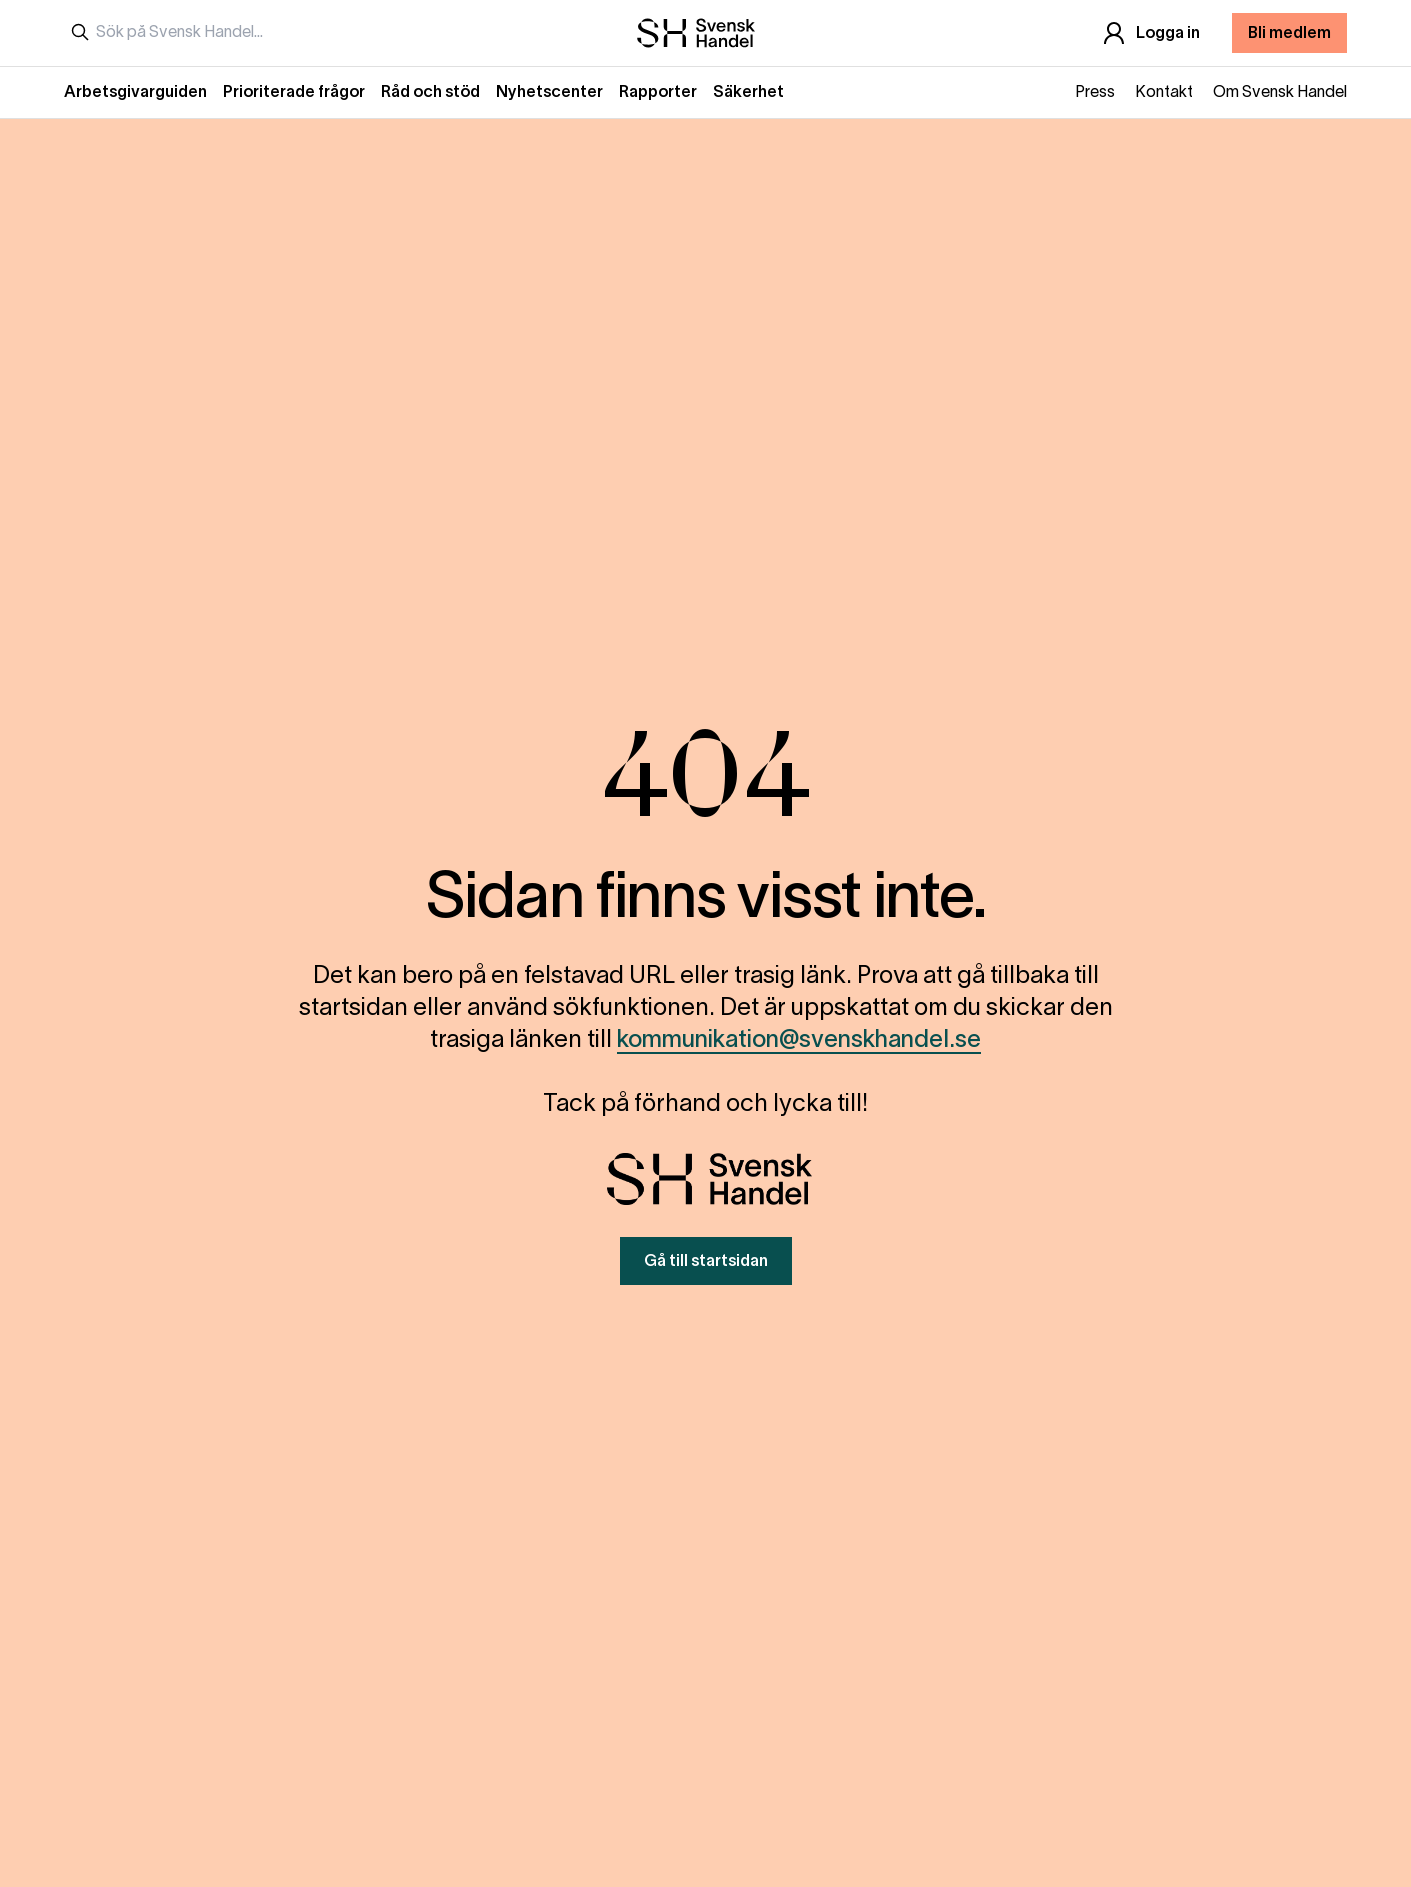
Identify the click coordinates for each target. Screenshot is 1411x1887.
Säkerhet (748, 93)
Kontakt (1164, 93)
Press (1095, 93)
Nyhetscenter (549, 93)
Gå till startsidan (706, 1262)
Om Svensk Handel (1280, 93)
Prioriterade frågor (294, 93)
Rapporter (658, 93)
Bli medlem (1289, 34)
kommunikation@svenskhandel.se (799, 1041)
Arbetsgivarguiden (135, 93)
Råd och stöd (430, 93)
